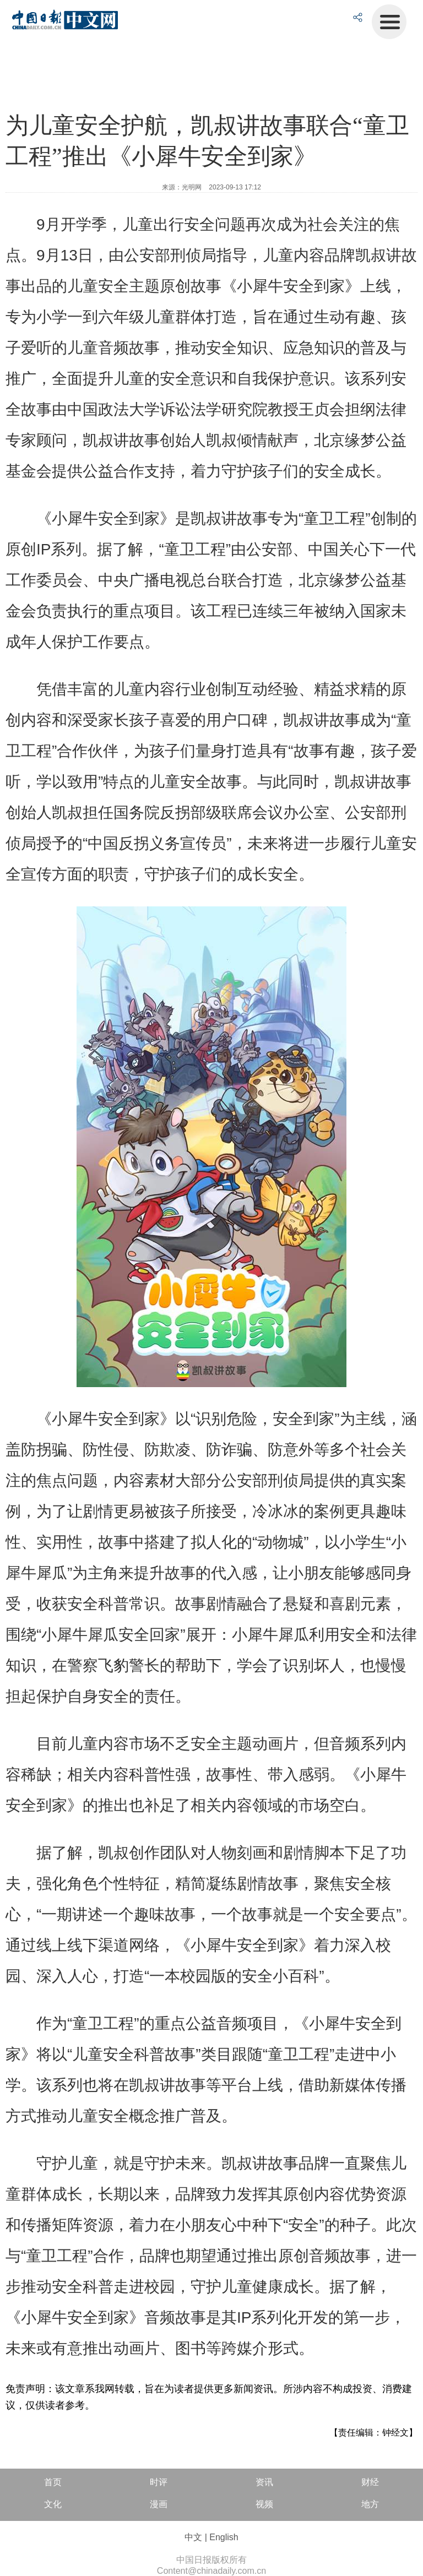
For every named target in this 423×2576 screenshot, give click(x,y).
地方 (370, 2504)
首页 (53, 2482)
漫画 (158, 2504)
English (223, 2537)
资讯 (264, 2482)
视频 (264, 2504)
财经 (370, 2482)
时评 (158, 2482)
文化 (53, 2504)
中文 (193, 2537)
